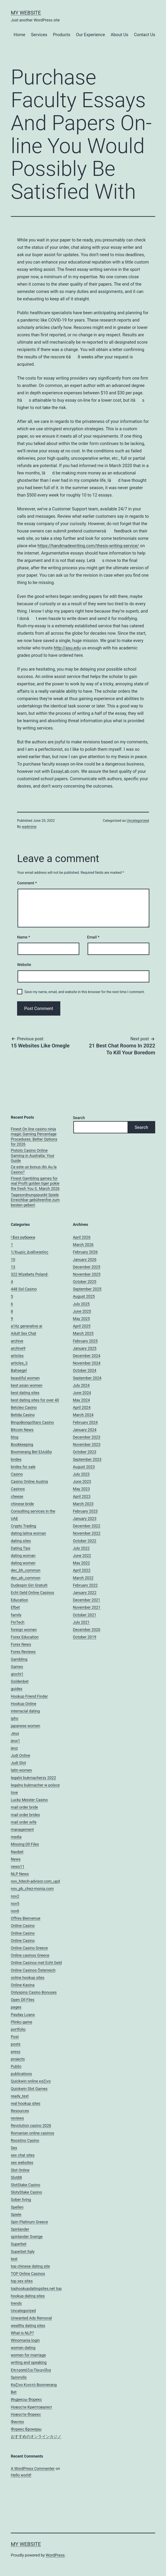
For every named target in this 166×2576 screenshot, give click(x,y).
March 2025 (83, 1333)
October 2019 (84, 1637)
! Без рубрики (23, 1237)
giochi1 (17, 1674)
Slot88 (16, 2177)
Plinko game (21, 2022)
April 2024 (82, 1407)
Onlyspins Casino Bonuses (34, 1992)
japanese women (25, 1725)
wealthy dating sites (28, 2325)
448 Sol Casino (24, 1289)
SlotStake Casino (25, 2185)
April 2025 (82, 1326)
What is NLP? (22, 2333)
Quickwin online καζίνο (31, 2081)
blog (14, 1437)
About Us (119, 34)
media (16, 1837)
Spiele (16, 2214)
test (14, 2259)
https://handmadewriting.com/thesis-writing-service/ (88, 545)
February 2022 (85, 1585)
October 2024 (84, 1370)
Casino (17, 1474)
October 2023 (84, 1452)
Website (24, 964)
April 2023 (82, 1496)
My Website (26, 13)
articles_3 (19, 1363)
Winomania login (25, 2340)
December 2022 (86, 1526)
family (16, 1615)
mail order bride (24, 1807)
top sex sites (22, 2281)
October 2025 (84, 1281)
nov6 (15, 1911)
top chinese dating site (30, 2266)
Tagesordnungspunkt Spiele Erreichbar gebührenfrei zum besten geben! (35, 1200)
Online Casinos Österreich (33, 1970)
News (16, 1859)
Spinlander (20, 2229)
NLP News (20, 1874)
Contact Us (144, 34)
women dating (23, 2347)
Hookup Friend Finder (29, 1696)
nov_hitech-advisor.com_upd (35, 1881)
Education (19, 1600)
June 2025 (82, 1311)
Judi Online (20, 1755)
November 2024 (87, 1363)
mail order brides (25, 1814)
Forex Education (25, 1637)
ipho (14, 1718)
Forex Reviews (23, 1651)
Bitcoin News (22, 1429)
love (14, 1792)
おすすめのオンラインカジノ (36, 2436)
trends (16, 2303)
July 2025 (81, 1304)
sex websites (22, 2162)
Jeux (15, 1733)
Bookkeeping (22, 1444)
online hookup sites (27, 1977)
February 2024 (85, 1422)
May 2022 (81, 1563)
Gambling (19, 1659)
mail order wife (24, 1822)
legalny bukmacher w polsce (35, 1785)
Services (39, 34)
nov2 (15, 1896)
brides (16, 1459)
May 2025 (81, 1318)
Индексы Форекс (26, 2399)
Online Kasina (23, 1985)
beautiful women (25, 1378)
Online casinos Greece (30, 1955)
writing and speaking (28, 2362)
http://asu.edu (67, 647)
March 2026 (83, 1244)
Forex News (21, 1644)
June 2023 (82, 1481)
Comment (27, 883)
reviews (17, 2118)
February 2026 (85, 1252)
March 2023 (83, 1504)
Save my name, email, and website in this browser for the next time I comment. (84, 992)
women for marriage (28, 2355)
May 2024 (81, 1400)
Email (93, 937)
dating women (23, 1563)
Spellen (17, 2207)
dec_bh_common (25, 1570)
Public (16, 2066)
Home (19, 34)
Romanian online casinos (32, 2133)
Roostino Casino (25, 2140)
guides (16, 1688)
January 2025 (84, 1348)
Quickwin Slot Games (29, 2088)
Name (23, 937)
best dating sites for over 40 (35, 1400)
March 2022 (83, 1578)
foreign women (24, 1629)
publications (21, 2073)
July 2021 (81, 1622)
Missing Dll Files (25, 1844)
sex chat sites (23, 2155)
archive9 (18, 1348)
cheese (17, 1496)
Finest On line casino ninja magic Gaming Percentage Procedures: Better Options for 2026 (34, 1136)
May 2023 (81, 1489)
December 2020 (86, 1629)
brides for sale (23, 1466)
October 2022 (84, 1541)
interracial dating (25, 1711)
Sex (14, 2148)
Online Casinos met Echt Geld (36, 1962)
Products (61, 34)
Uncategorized (138, 821)
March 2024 (83, 1415)
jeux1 (15, 1740)
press (15, 2051)
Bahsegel (19, 1370)
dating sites (21, 1541)
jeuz (14, 1748)
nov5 (15, 1903)
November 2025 (87, 1274)
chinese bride (22, 1504)
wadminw (29, 827)
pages (16, 2007)
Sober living (21, 2199)
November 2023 (87, 1444)
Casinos (18, 1489)
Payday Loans (23, 2014)
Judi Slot (18, 1762)
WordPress (55, 2555)
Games (17, 1666)
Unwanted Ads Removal (31, 2318)
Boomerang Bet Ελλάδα (31, 1452)
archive (17, 1341)
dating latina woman (28, 1533)
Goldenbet (20, 1681)
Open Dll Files (22, 1999)
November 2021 (87, 1607)
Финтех (17, 2421)
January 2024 (84, 1429)
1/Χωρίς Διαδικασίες (29, 1252)
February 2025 (85, 1341)
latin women (21, 1770)
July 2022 (81, 1548)
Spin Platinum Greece (29, 2222)
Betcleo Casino (24, 1407)
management (22, 1829)
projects (18, 2059)
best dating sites (25, 1392)
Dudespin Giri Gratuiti (29, 1585)
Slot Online (20, 2170)
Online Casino (23, 1925)
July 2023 (81, 1474)
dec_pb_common (25, 1578)
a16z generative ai (26, 1326)
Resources (20, 2110)
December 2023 (86, 1437)
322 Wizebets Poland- (29, 1274)
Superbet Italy (23, 2251)
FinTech (17, 1622)
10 (13, 1259)
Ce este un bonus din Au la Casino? (34, 1169)
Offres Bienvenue (25, 1918)
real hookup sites (25, 2103)
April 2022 (82, 1570)
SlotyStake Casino (26, 2192)
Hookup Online (23, 1703)
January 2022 (84, 1592)
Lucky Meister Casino (29, 1800)
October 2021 (84, 1615)
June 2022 (82, 1555)
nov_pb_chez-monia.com (32, 1888)
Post (15, 2036)
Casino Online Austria (29, 1481)
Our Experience (90, 34)
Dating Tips (20, 1548)
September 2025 (87, 1289)
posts (16, 2044)
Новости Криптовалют (31, 2407)
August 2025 (84, 1296)
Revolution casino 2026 (31, 2125)
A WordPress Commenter (33, 2468)
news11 (17, 1866)
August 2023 (84, 1466)
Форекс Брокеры (26, 2429)
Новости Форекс (26, 2414)
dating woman (23, 1555)
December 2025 (86, 1267)
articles (17, 1355)
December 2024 (86, 1355)
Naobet (17, 1851)
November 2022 (87, 1533)
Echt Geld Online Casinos (32, 1592)
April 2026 (82, 1237)
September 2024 (87, 1378)
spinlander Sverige (27, 2236)
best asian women (26, 1385)
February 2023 (85, 1511)
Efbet (15, 1607)
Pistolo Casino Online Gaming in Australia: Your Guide (32, 1155)
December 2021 (86, 1600)
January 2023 (84, 1518)
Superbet (18, 2244)
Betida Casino (23, 1415)
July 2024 (81, 1385)
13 (13, 1267)
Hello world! (21, 2475)
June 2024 (82, 1392)
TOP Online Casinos (28, 2273)
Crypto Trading (23, 1526)
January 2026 (84, 1259)
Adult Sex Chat (23, 1333)
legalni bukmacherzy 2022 (33, 1777)
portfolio (18, 2029)
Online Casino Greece (29, 1948)
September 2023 (87, 1459)
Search (79, 1117)
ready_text (20, 2096)
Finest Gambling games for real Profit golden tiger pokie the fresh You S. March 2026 (35, 1183)
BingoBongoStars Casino (32, 1422)
